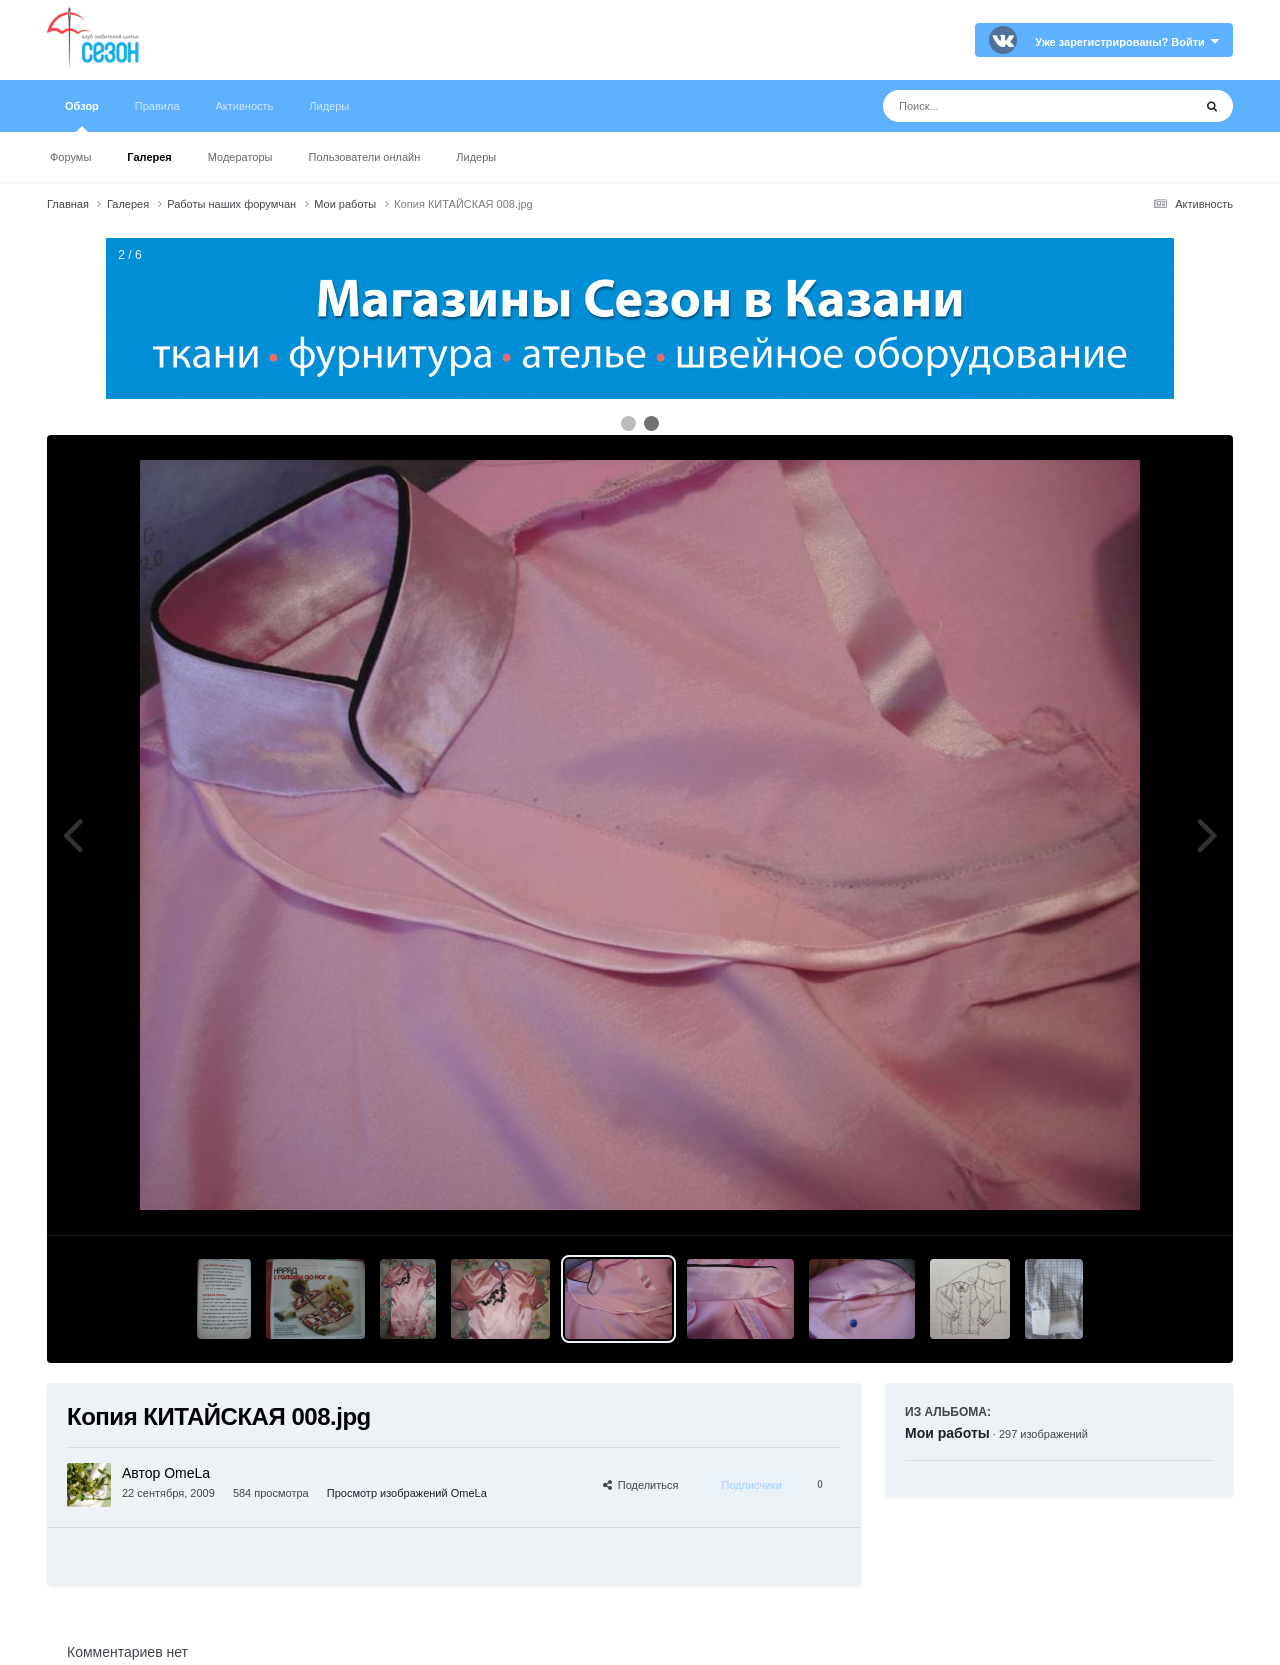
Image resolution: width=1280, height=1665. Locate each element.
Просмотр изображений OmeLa (407, 1493)
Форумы (70, 157)
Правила (157, 106)
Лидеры (476, 157)
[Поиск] (1000, 106)
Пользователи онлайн (365, 157)
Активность (245, 106)
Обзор (82, 116)
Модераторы (240, 157)
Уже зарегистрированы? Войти (1127, 42)
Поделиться (641, 1485)
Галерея (149, 157)
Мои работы (947, 1433)
